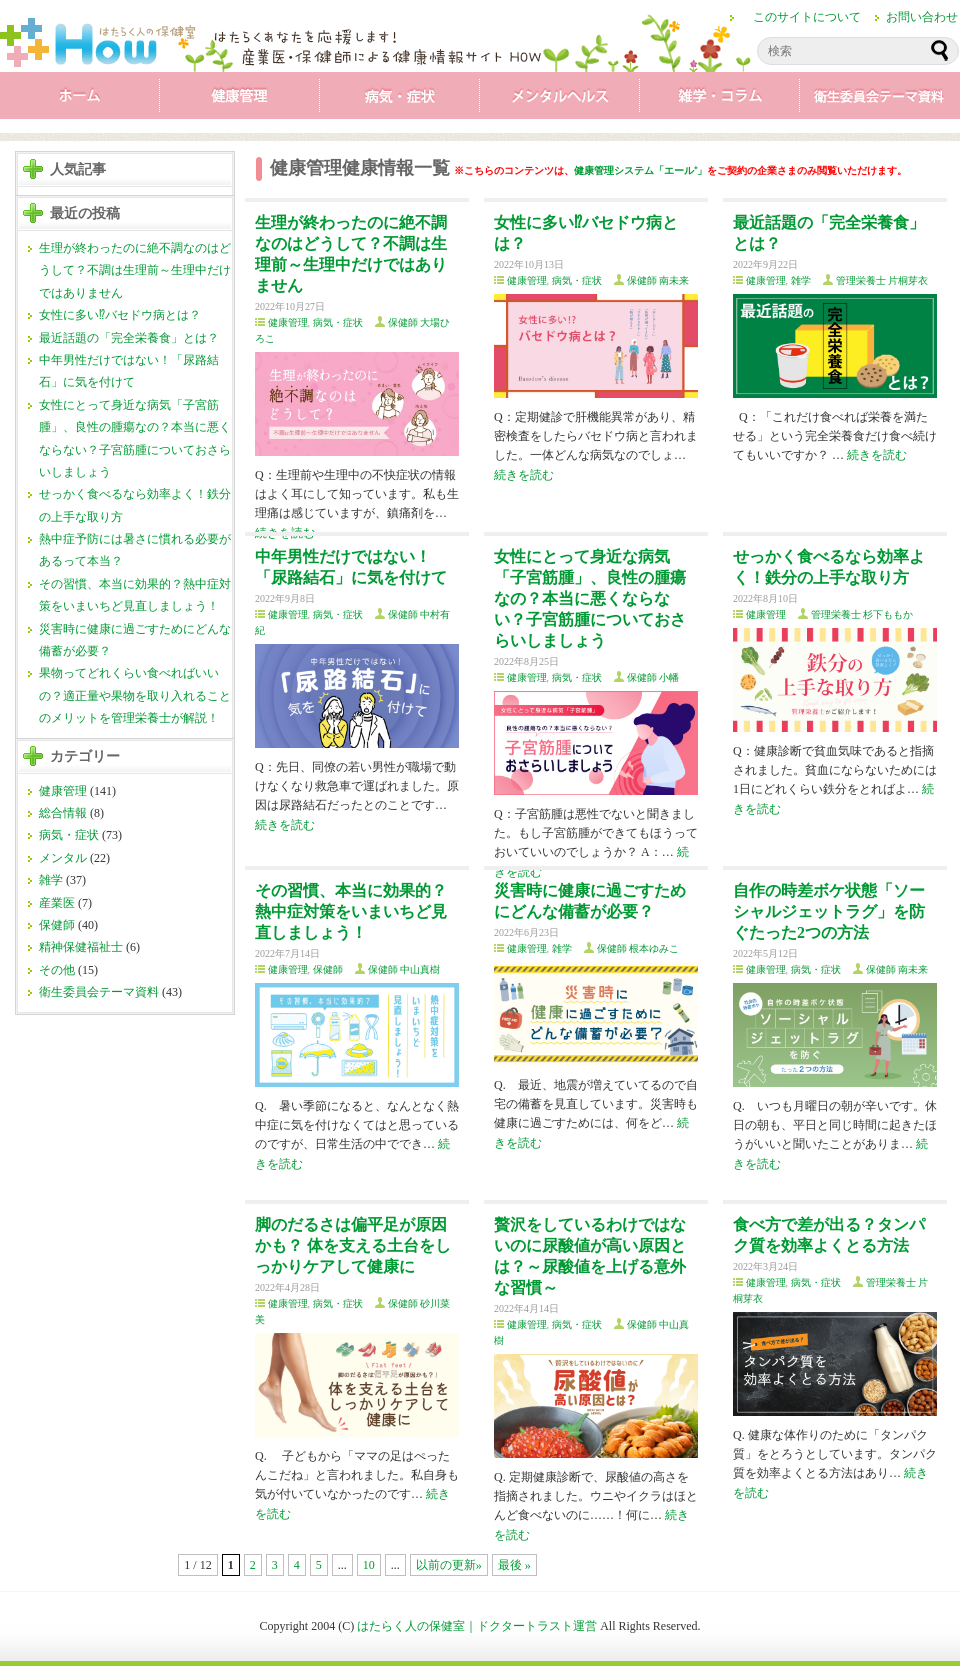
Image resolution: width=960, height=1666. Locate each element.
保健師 (57, 925)
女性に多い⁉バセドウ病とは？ (120, 315)
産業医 (57, 903)
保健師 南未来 (658, 280)
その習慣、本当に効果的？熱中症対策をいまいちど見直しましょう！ (351, 911)
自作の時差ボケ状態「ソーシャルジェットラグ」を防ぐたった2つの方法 (829, 911)
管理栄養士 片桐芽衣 (882, 280)
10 (369, 1565)
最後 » (514, 1565)
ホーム (80, 100)
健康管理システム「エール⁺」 (640, 170)
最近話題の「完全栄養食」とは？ (129, 338)
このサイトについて (807, 17)
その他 (57, 970)
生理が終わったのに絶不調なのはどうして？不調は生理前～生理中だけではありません (135, 270)
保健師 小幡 (653, 677)
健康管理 (240, 100)
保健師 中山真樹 (404, 969)
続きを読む (524, 475)
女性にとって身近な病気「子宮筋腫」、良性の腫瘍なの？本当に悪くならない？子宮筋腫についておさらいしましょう (590, 598)
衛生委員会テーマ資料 (880, 100)
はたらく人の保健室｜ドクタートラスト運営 (477, 1626)
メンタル (560, 100)
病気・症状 (400, 100)
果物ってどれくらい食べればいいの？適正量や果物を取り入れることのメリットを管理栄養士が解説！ (135, 695)
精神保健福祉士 (81, 947)
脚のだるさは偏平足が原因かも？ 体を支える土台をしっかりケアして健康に (353, 1245)
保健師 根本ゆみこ (638, 948)
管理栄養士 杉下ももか (862, 614)
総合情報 (63, 813)
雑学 (720, 100)
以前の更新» (449, 1565)
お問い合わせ (922, 17)
